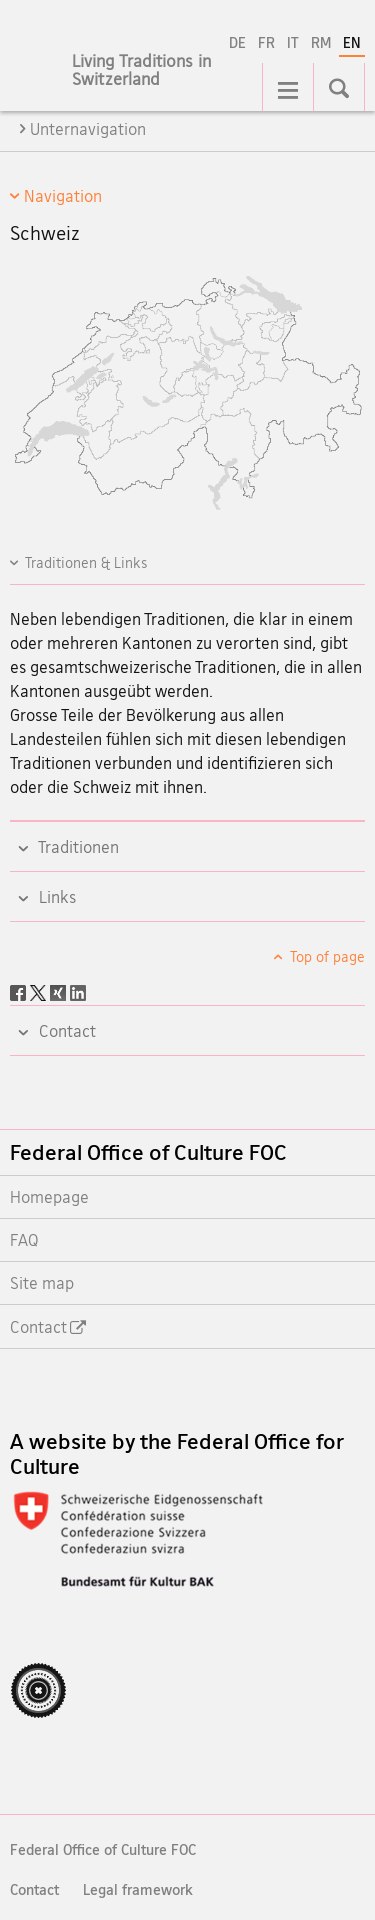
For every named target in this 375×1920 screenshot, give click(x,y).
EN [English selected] (352, 42)
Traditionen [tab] (77, 847)
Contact (34, 1889)
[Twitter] (40, 991)
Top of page (326, 956)
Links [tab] (55, 897)
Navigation (63, 196)
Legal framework (138, 1889)
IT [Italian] (293, 42)
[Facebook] (20, 991)
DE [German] (237, 42)
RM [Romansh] (321, 42)
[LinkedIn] (78, 991)
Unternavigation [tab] (88, 129)
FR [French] (266, 42)
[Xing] (60, 991)
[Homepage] (159, 81)
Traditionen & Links (86, 562)
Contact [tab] (65, 1031)
